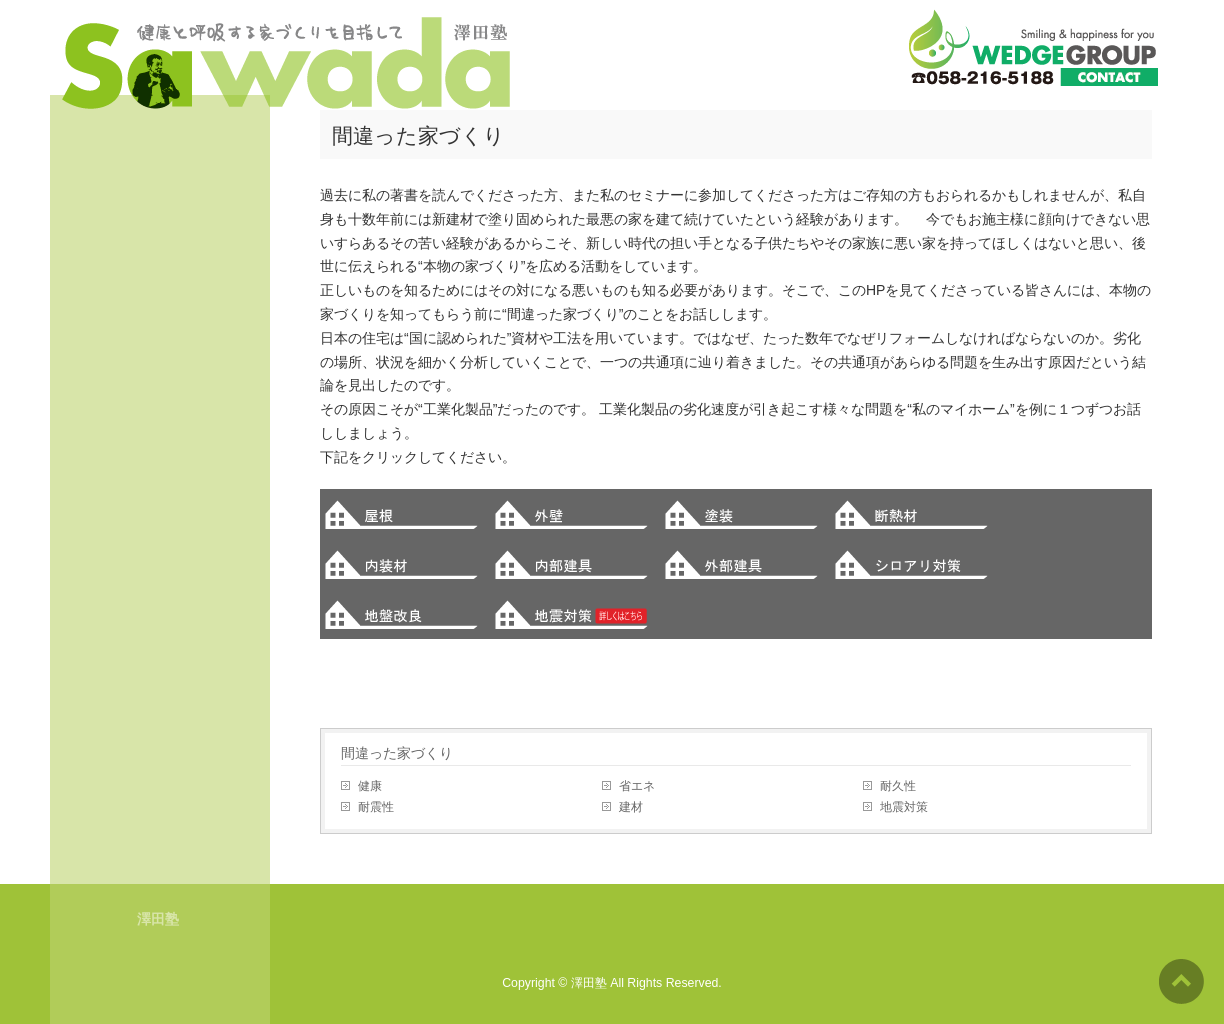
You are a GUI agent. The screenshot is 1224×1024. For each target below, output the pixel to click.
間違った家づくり (397, 753)
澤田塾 (589, 983)
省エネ (637, 786)
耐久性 (898, 786)
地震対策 (904, 807)
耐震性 (376, 807)
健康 (370, 786)
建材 (631, 807)
